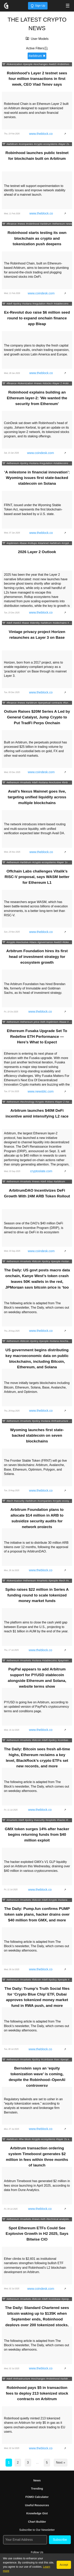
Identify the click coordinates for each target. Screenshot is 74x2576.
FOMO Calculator (37, 2496)
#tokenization (14, 64)
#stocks (47, 383)
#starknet (43, 543)
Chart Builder (37, 2521)
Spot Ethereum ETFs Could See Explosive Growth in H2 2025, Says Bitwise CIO (37, 2234)
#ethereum (13, 463)
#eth (42, 1021)
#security (19, 1500)
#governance (45, 942)
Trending (37, 2488)
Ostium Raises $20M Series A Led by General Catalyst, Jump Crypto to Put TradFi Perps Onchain (37, 717)
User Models (40, 38)
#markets (25, 782)
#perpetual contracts (50, 702)
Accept (64, 2564)
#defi (9, 303)
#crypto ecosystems (45, 144)
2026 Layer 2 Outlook (37, 552)
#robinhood (64, 64)
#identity (35, 622)
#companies (26, 144)
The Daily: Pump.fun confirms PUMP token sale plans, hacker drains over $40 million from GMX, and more (37, 1914)
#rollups (32, 543)
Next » (60, 2462)
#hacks (61, 1820)
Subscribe (60, 2539)
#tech (49, 303)
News (37, 2480)
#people (28, 64)
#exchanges (40, 64)
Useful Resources (37, 2505)
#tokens (67, 942)
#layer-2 (60, 1101)
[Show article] (66, 133)
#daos (33, 942)
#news (21, 223)
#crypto (11, 942)
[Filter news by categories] (4, 64)
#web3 (52, 64)
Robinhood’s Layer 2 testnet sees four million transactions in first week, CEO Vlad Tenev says (37, 79)
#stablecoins (61, 303)
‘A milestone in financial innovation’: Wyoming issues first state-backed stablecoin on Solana (37, 478)
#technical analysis (57, 2219)
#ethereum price (29, 1021)
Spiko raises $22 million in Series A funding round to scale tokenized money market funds (37, 1595)
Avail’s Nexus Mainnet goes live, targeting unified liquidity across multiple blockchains (37, 797)
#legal (69, 1820)
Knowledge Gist (37, 2513)
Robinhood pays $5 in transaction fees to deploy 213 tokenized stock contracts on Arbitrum (37, 2393)
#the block (25, 2139)
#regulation (39, 303)
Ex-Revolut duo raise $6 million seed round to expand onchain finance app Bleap (37, 318)
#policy (17, 303)
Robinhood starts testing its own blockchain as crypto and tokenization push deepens (36, 238)
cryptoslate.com (41, 1171)
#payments (64, 1660)
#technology (27, 1101)
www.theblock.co (40, 133)
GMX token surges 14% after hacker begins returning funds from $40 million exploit (37, 1834)
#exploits (50, 1820)
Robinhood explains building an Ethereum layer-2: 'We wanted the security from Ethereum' (37, 398)
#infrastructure (59, 1420)
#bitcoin (36, 1261)
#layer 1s (62, 862)
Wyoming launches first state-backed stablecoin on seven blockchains (37, 1435)
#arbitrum (12, 144)
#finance (12, 223)
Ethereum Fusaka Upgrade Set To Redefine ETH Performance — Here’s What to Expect (37, 1036)
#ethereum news (62, 223)
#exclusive (55, 782)
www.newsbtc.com (41, 1091)
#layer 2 (57, 383)
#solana (27, 303)
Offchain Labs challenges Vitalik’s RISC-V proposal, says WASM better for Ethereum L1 (37, 877)
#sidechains (60, 622)
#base (23, 543)
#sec (57, 2059)
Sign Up (37, 6)
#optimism (13, 543)
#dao (50, 1181)
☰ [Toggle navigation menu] (68, 5)
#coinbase (63, 1740)
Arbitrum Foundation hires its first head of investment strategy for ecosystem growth (37, 956)
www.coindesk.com (41, 293)
